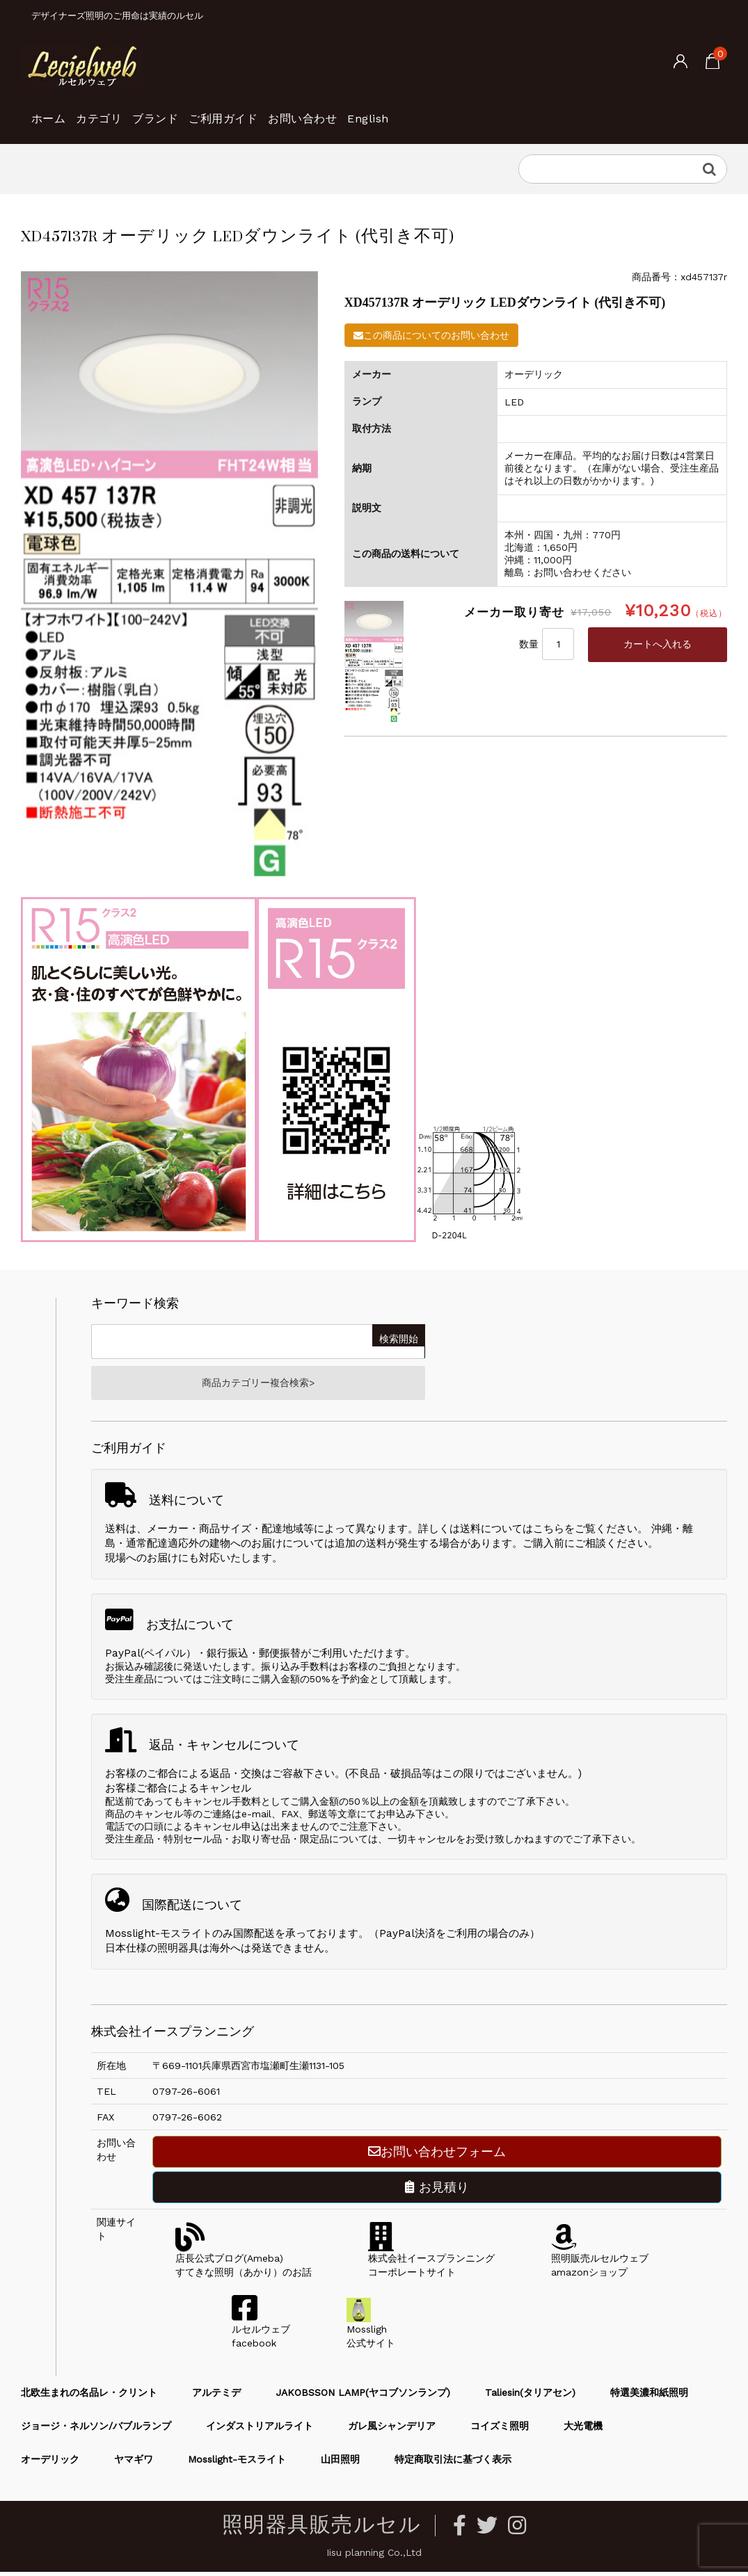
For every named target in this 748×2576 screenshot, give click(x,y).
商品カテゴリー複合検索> (258, 1385)
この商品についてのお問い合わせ (431, 335)
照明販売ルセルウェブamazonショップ (599, 2263)
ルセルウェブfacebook (261, 2334)
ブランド (206, 111)
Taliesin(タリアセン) (530, 2397)
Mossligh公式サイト (371, 2334)
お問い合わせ (401, 111)
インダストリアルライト (259, 2430)
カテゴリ (127, 111)
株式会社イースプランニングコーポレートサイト (431, 2263)
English (490, 111)
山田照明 (340, 2464)
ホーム (54, 111)
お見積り (437, 2191)
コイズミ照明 (499, 2430)
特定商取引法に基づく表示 (453, 2464)
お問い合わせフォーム (437, 2156)
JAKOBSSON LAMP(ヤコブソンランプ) (363, 2397)
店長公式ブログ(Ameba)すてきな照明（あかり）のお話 (243, 2263)
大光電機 (583, 2430)
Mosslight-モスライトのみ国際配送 (190, 1938)
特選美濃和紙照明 (649, 2397)
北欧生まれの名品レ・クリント (89, 2397)
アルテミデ (216, 2397)
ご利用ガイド (297, 111)
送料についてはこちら (512, 1533)
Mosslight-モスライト (237, 2464)
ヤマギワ (133, 2464)
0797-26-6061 (186, 2096)
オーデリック (50, 2464)
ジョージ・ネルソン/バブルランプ (96, 2430)
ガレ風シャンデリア (392, 2430)
